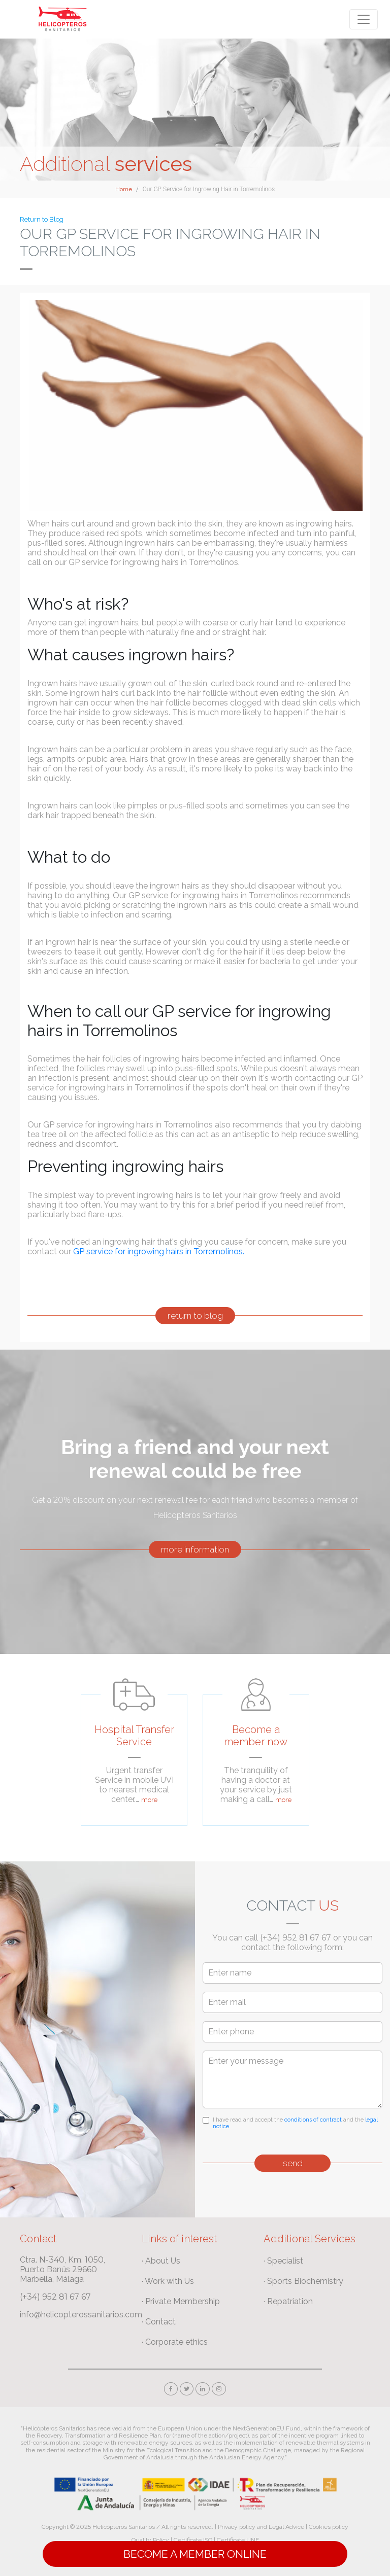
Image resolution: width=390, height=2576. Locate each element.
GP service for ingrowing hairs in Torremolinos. (158, 1251)
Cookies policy (328, 2526)
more (149, 1800)
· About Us (161, 2261)
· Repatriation (288, 2301)
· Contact (159, 2321)
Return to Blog (41, 219)
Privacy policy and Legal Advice (261, 2526)
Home (123, 189)
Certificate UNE (238, 2540)
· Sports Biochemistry (303, 2281)
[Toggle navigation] (363, 19)
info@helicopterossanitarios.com (81, 2314)
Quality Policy (150, 2540)
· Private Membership (181, 2301)
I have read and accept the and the (295, 2123)
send (293, 2163)
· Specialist (283, 2261)
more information (195, 1549)
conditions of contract (313, 2119)
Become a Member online (195, 2554)
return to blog (195, 1316)
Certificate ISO (193, 2540)
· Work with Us (168, 2281)
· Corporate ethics (175, 2342)
